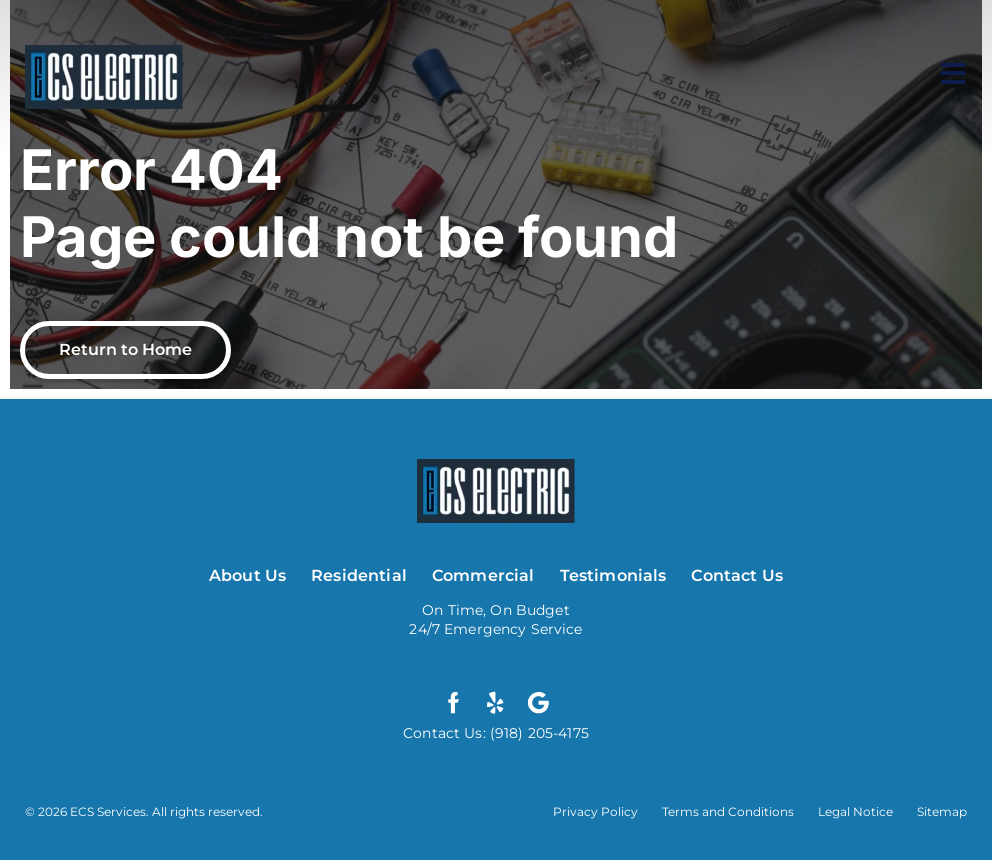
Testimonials (613, 575)
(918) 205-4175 (537, 733)
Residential (359, 575)
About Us (247, 575)
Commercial (483, 575)
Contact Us (737, 575)
